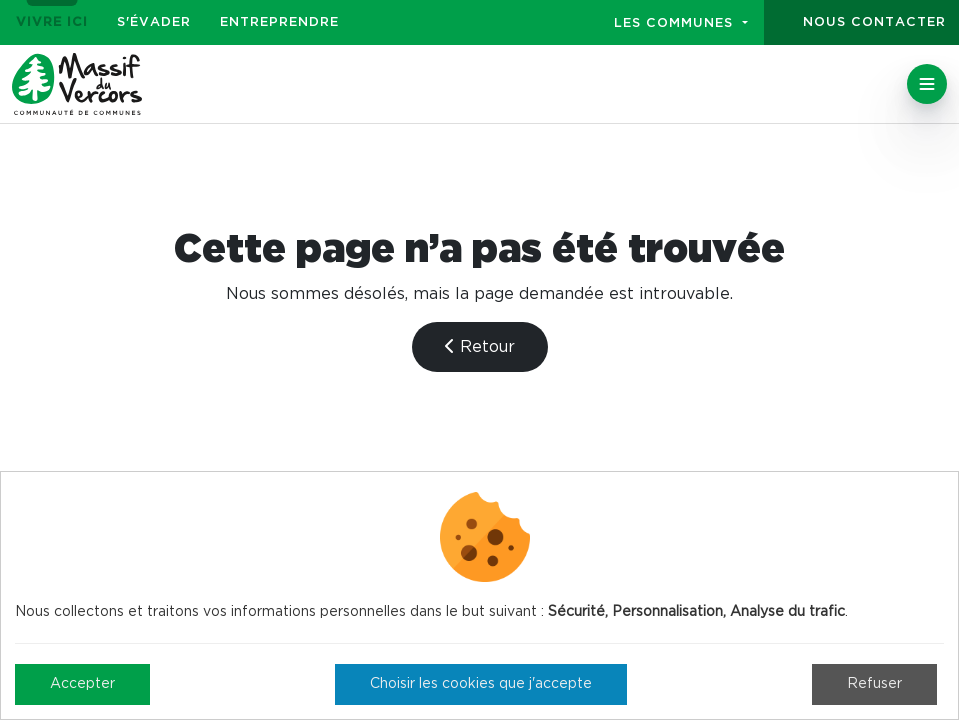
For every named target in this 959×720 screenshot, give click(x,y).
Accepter (82, 684)
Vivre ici (52, 22)
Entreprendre (279, 22)
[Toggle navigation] (927, 84)
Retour (480, 346)
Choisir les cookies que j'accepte (481, 684)
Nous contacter (874, 22)
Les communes (676, 23)
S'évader (154, 22)
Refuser (874, 684)
